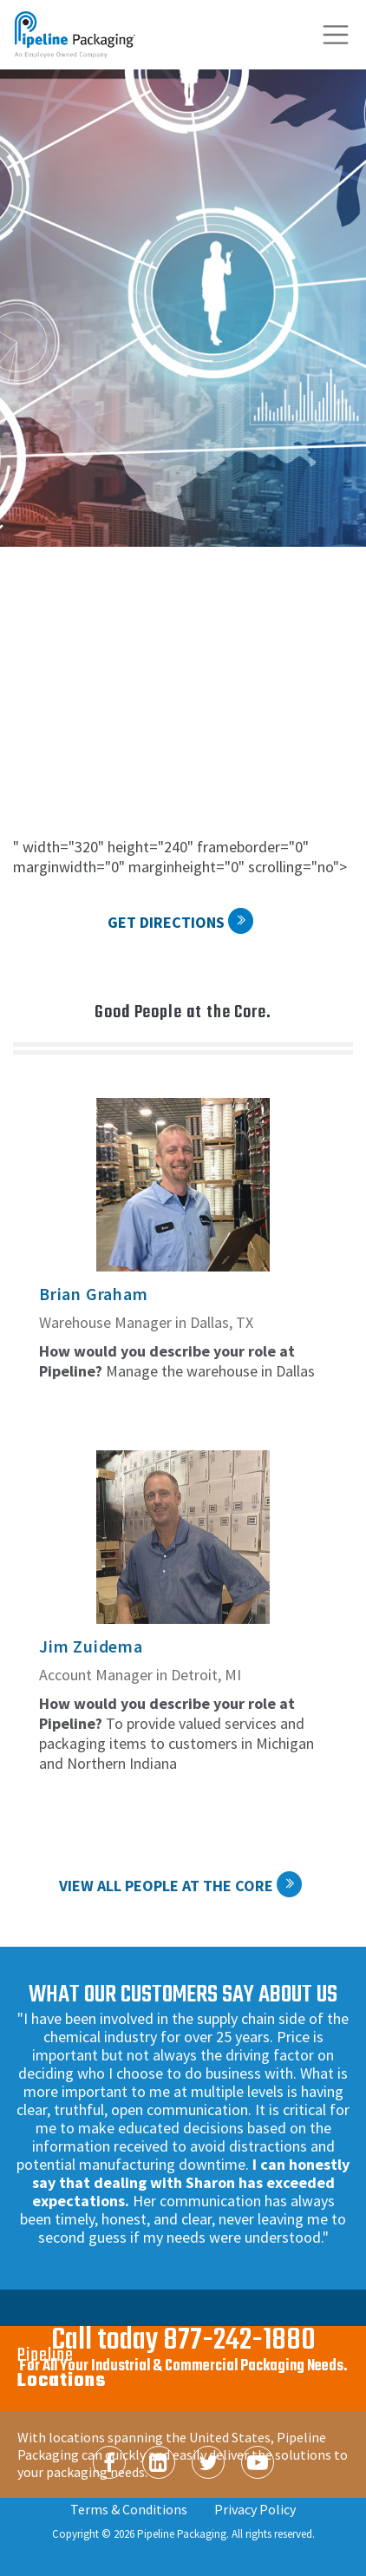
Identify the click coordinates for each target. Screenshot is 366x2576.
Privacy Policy (255, 2509)
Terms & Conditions (128, 2509)
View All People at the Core (166, 1886)
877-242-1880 (239, 2340)
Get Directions (166, 922)
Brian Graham (93, 1293)
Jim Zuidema (91, 1646)
